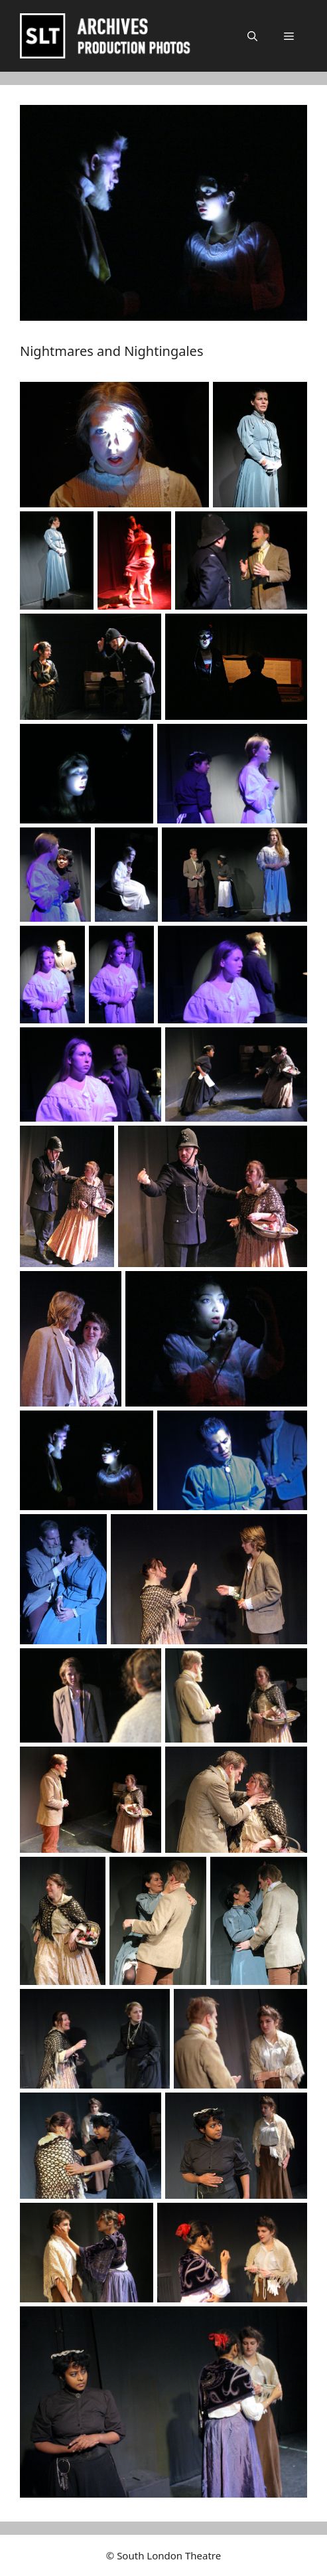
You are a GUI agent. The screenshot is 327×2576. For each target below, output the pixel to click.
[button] (252, 36)
